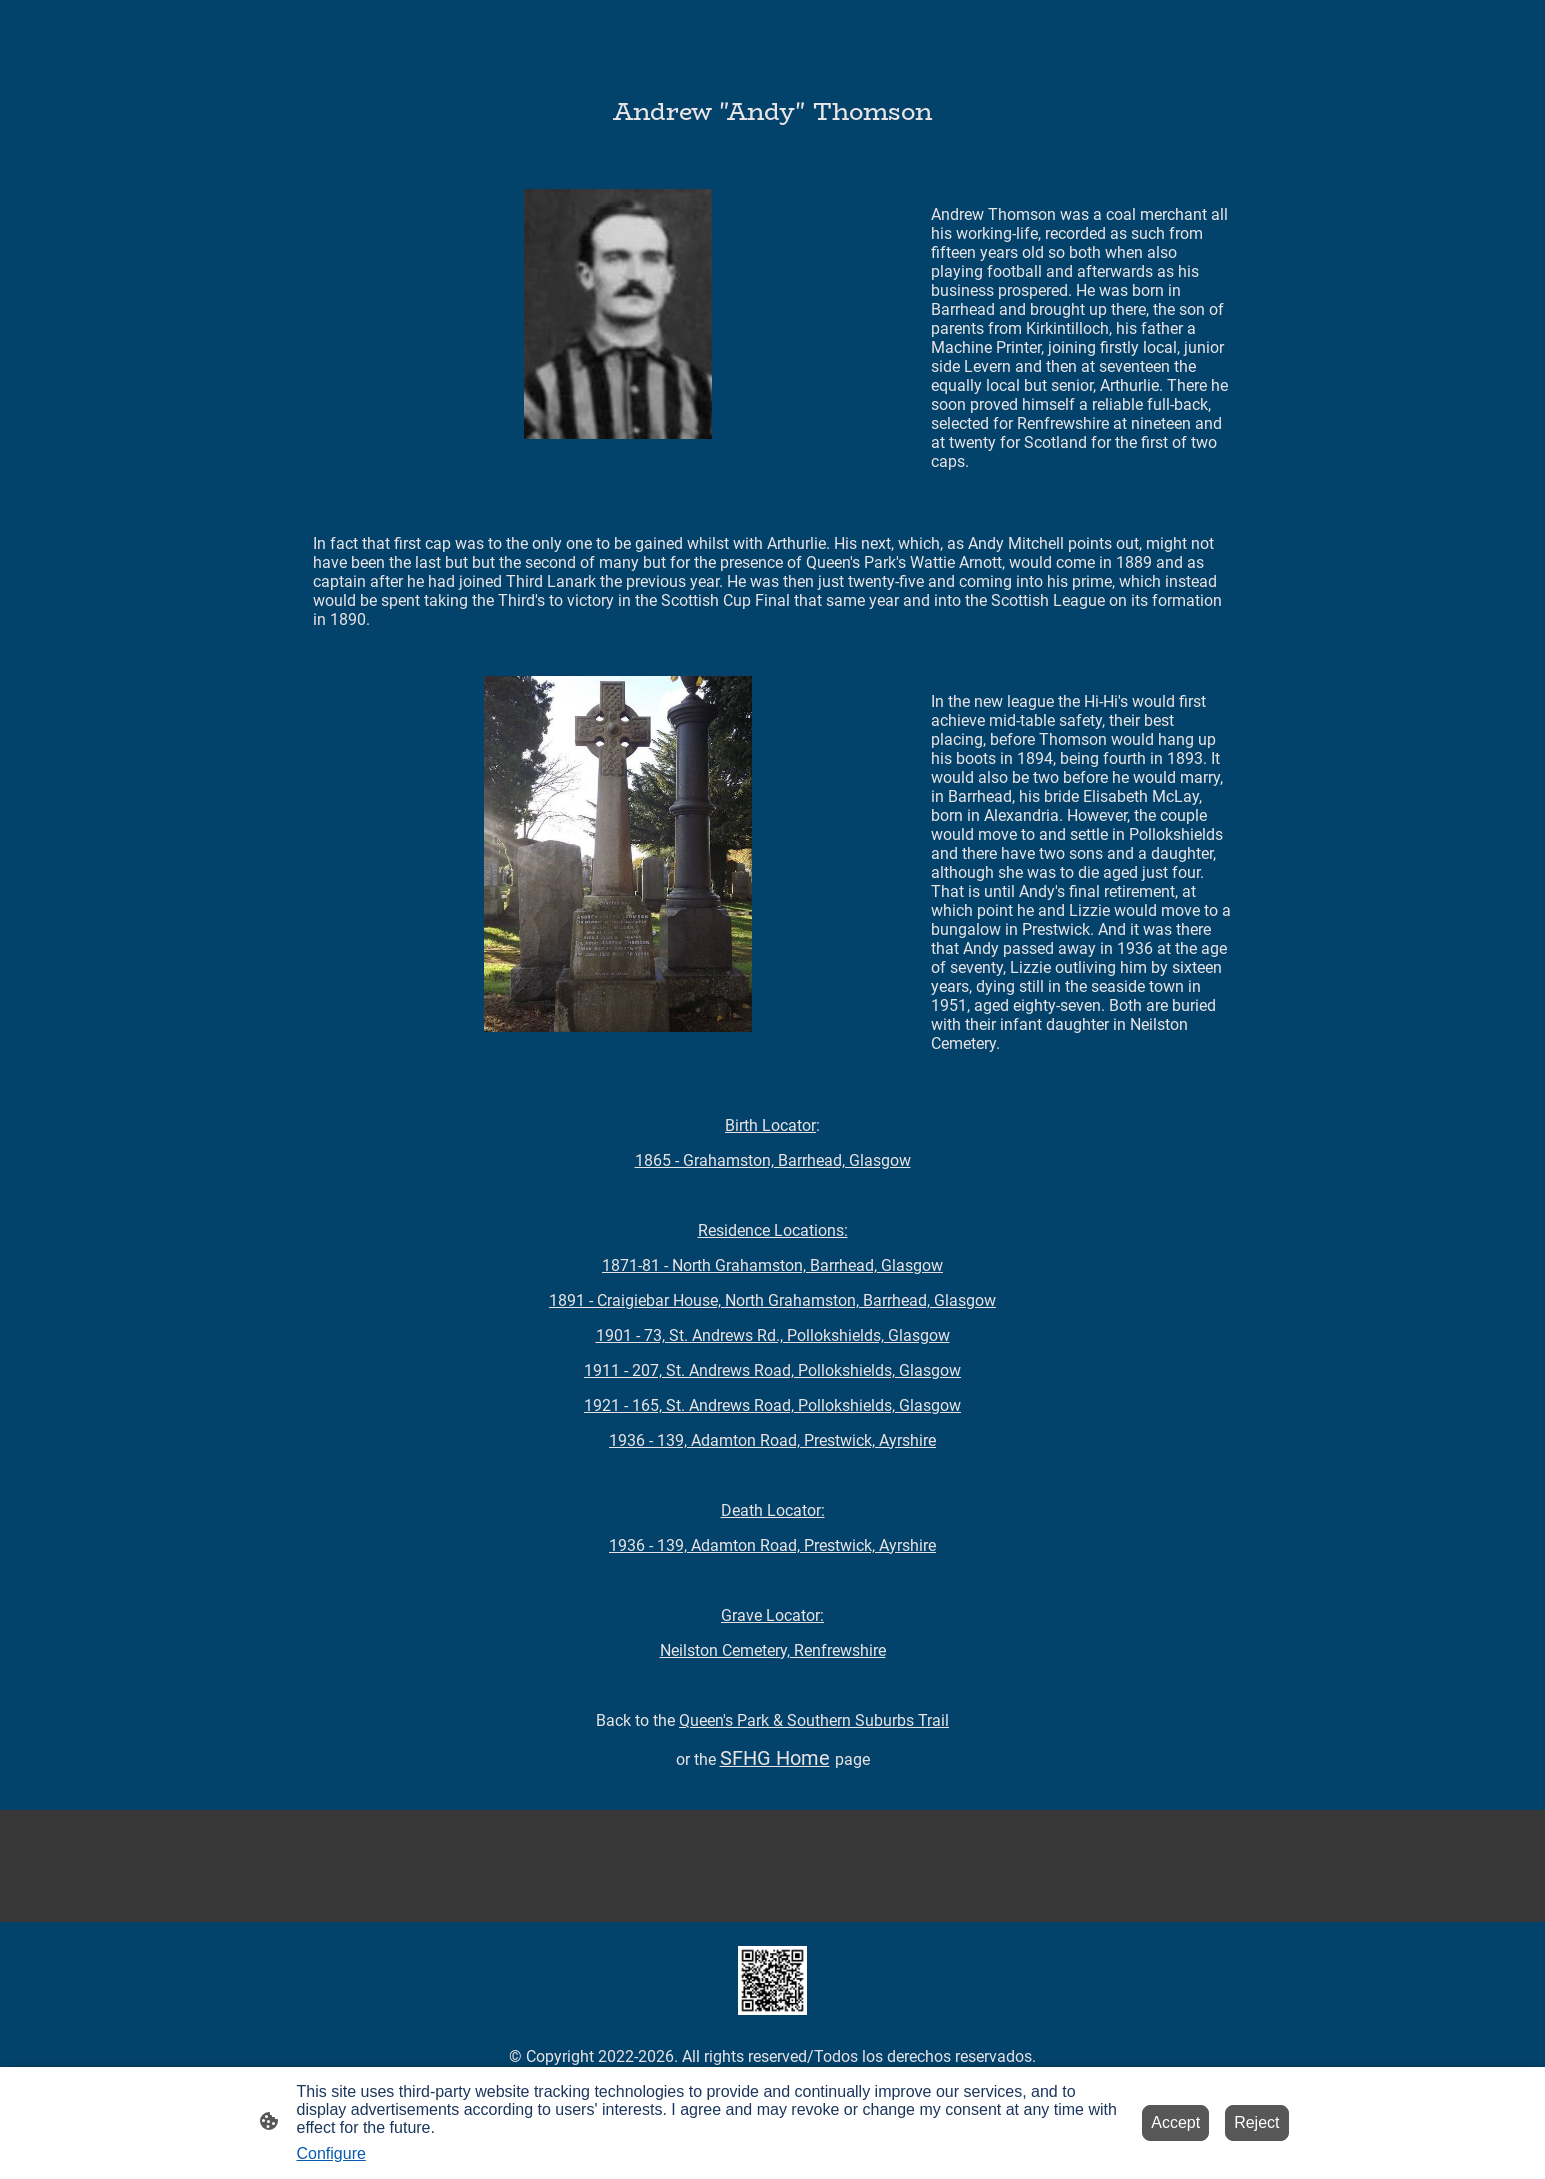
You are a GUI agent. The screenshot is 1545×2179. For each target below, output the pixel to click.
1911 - (772, 1370)
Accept (1175, 2122)
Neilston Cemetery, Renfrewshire (773, 1650)
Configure (331, 2153)
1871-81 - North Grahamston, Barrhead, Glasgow (772, 1265)
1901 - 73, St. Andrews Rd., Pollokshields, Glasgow (773, 1335)
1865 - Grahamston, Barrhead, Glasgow (773, 1160)
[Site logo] (772, 1980)
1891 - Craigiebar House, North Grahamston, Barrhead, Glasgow (772, 1300)
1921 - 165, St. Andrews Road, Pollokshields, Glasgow (772, 1405)
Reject (1256, 2122)
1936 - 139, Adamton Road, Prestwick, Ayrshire (772, 1440)
